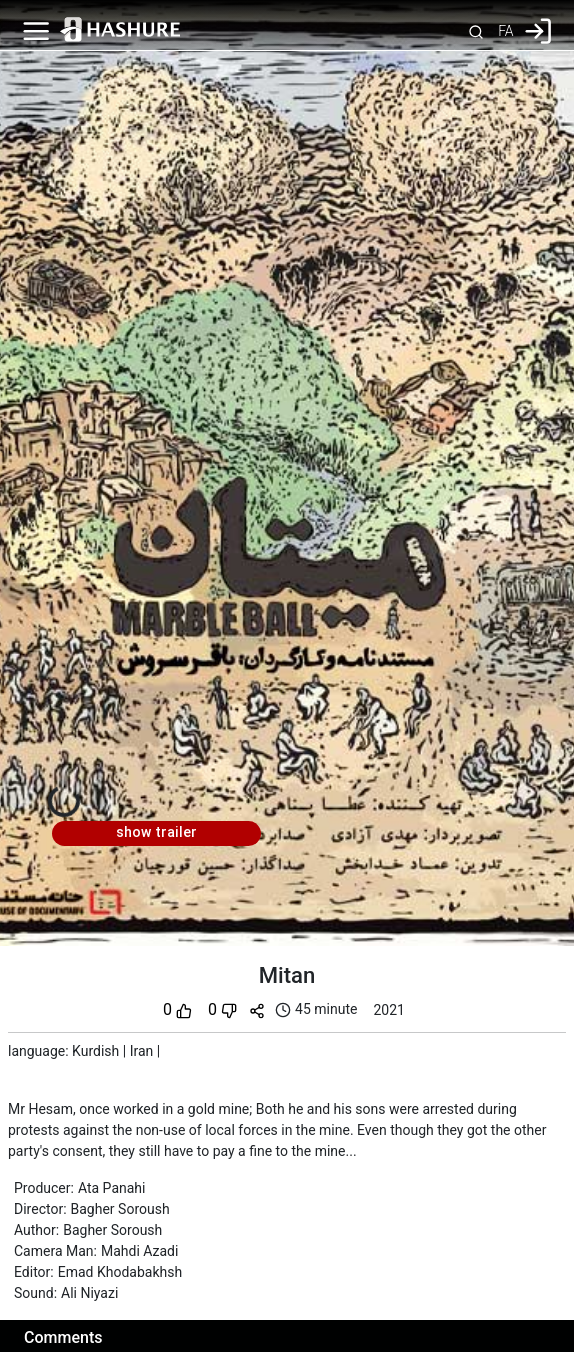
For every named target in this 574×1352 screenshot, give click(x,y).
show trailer (156, 833)
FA (505, 31)
